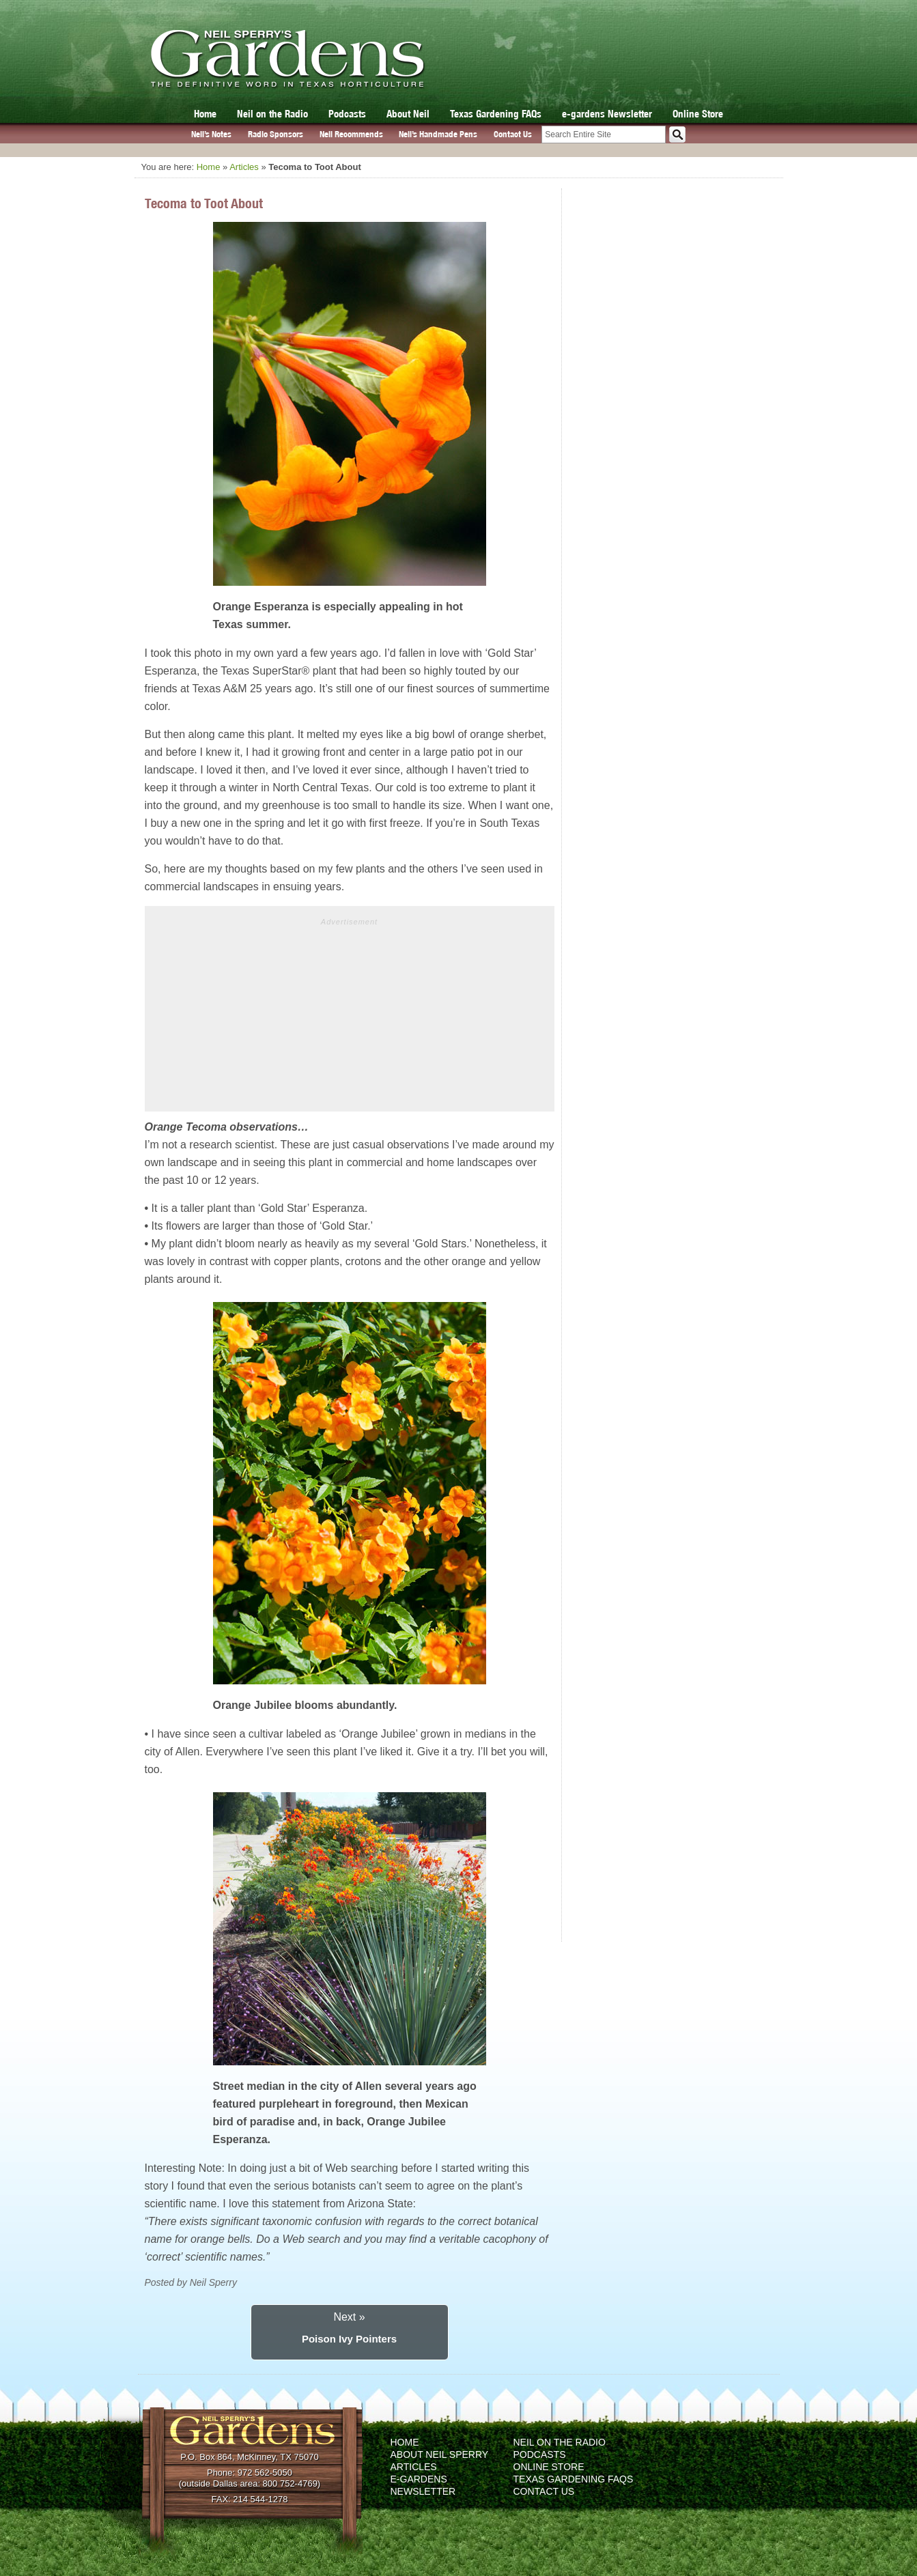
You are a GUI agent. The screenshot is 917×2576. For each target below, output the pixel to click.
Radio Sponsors (275, 134)
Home (205, 113)
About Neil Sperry (440, 2454)
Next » (349, 2317)
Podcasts (347, 113)
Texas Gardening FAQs (495, 113)
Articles (244, 167)
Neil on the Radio (272, 113)
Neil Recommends (351, 134)
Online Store (698, 113)
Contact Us (513, 134)
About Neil (407, 113)
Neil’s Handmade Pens (438, 134)
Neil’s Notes (211, 134)
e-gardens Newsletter (607, 113)
